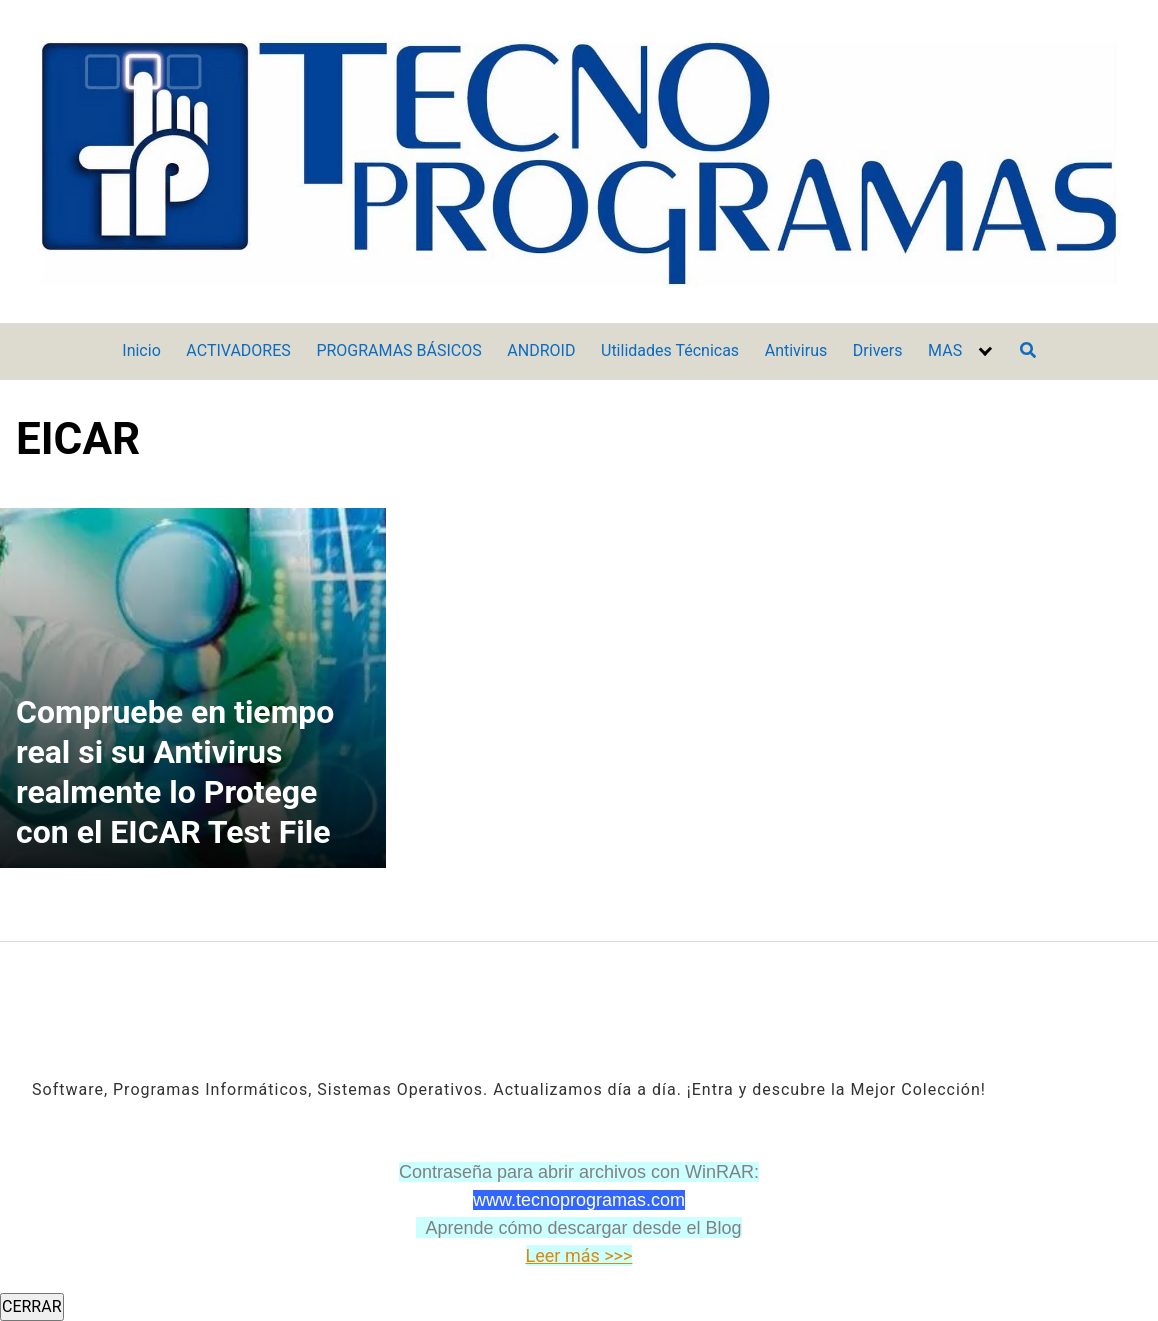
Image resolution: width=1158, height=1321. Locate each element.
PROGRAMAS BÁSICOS (398, 350)
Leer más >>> (579, 1255)
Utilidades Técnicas (670, 350)
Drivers (878, 350)
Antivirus (796, 350)
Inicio (141, 350)
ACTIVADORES (238, 350)
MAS (945, 350)
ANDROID (541, 350)
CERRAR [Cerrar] (32, 1306)
